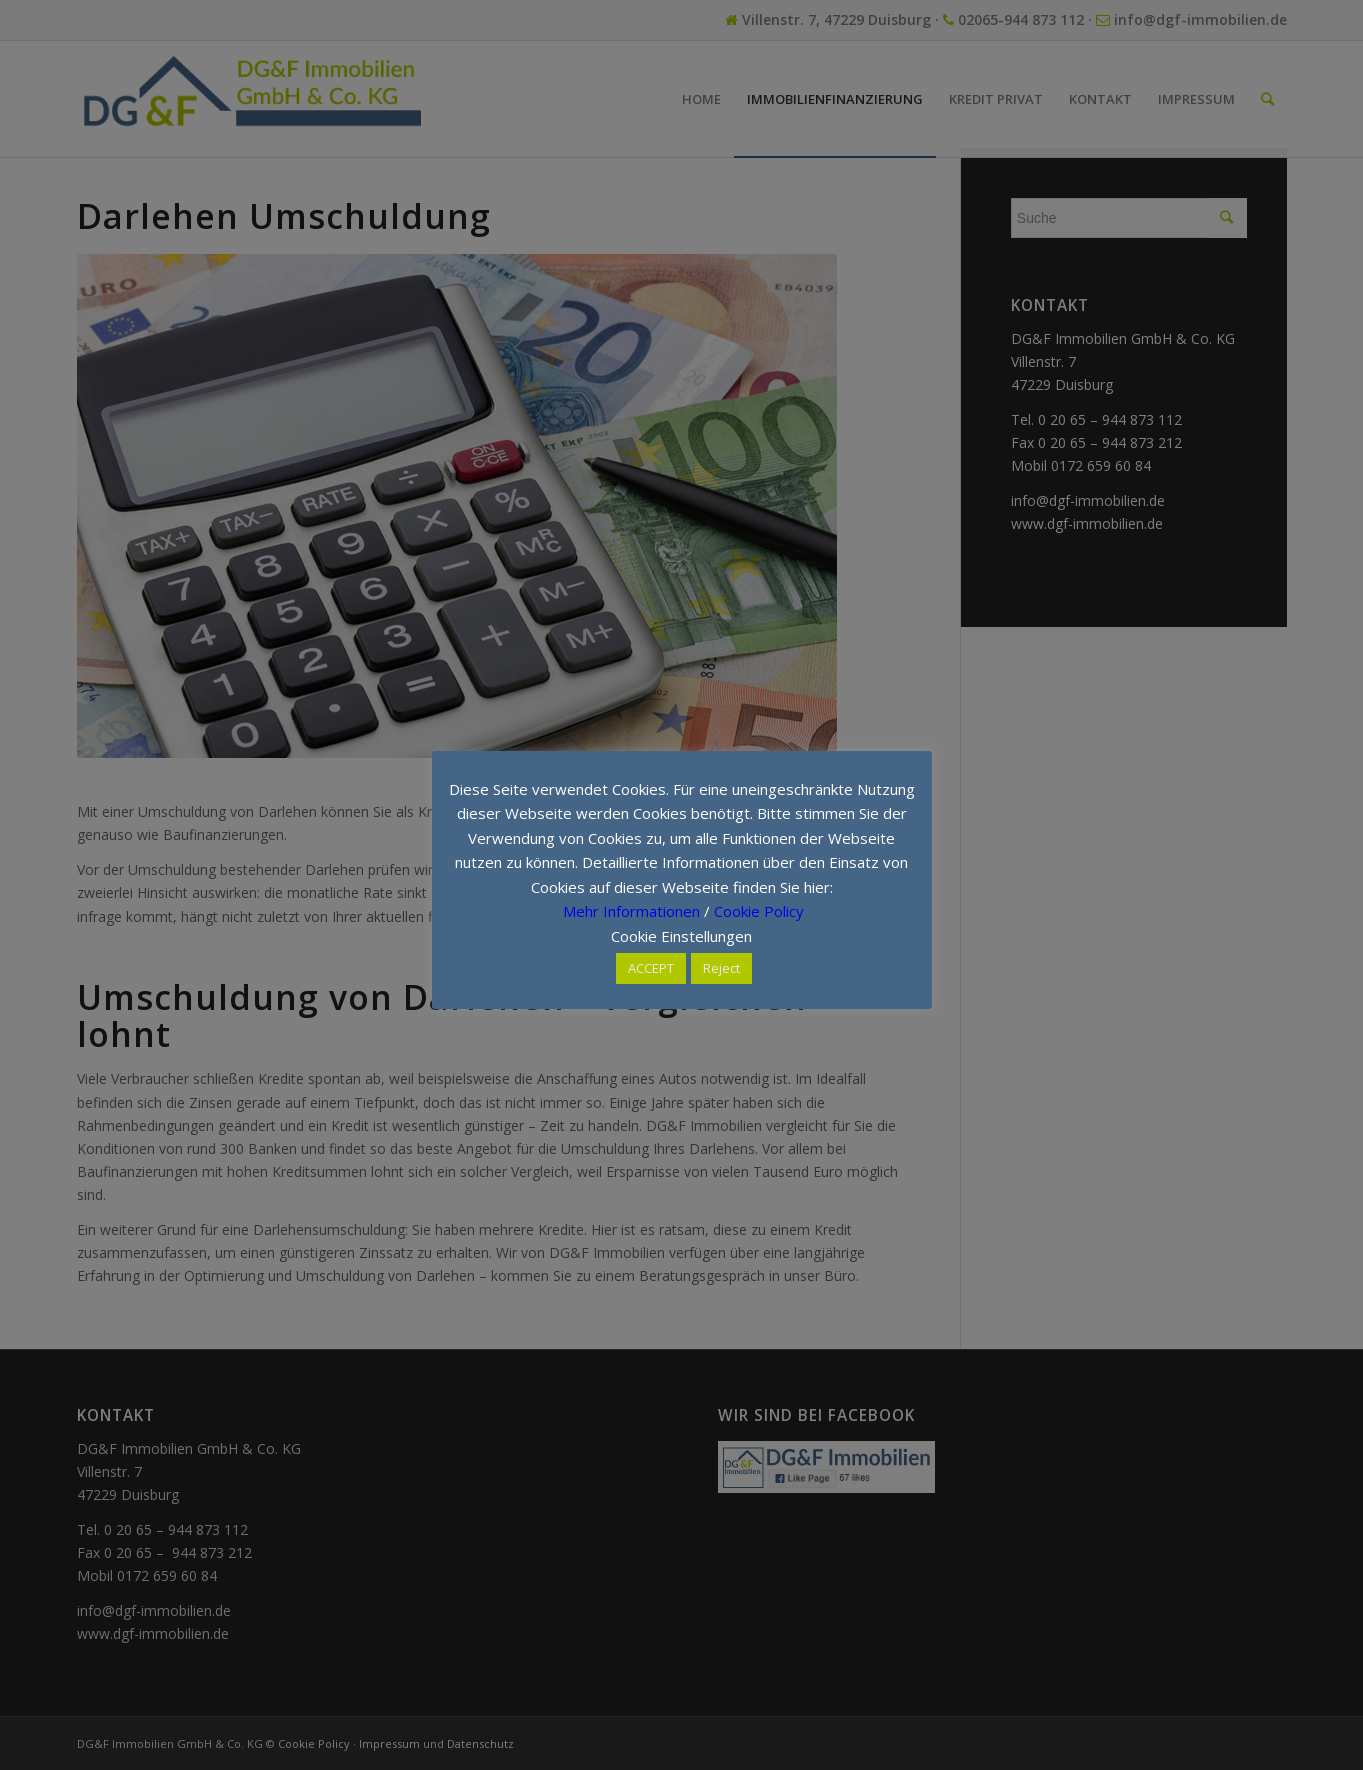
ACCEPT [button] (651, 968)
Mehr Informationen (631, 911)
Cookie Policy (759, 911)
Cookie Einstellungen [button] (681, 936)
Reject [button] (721, 968)
